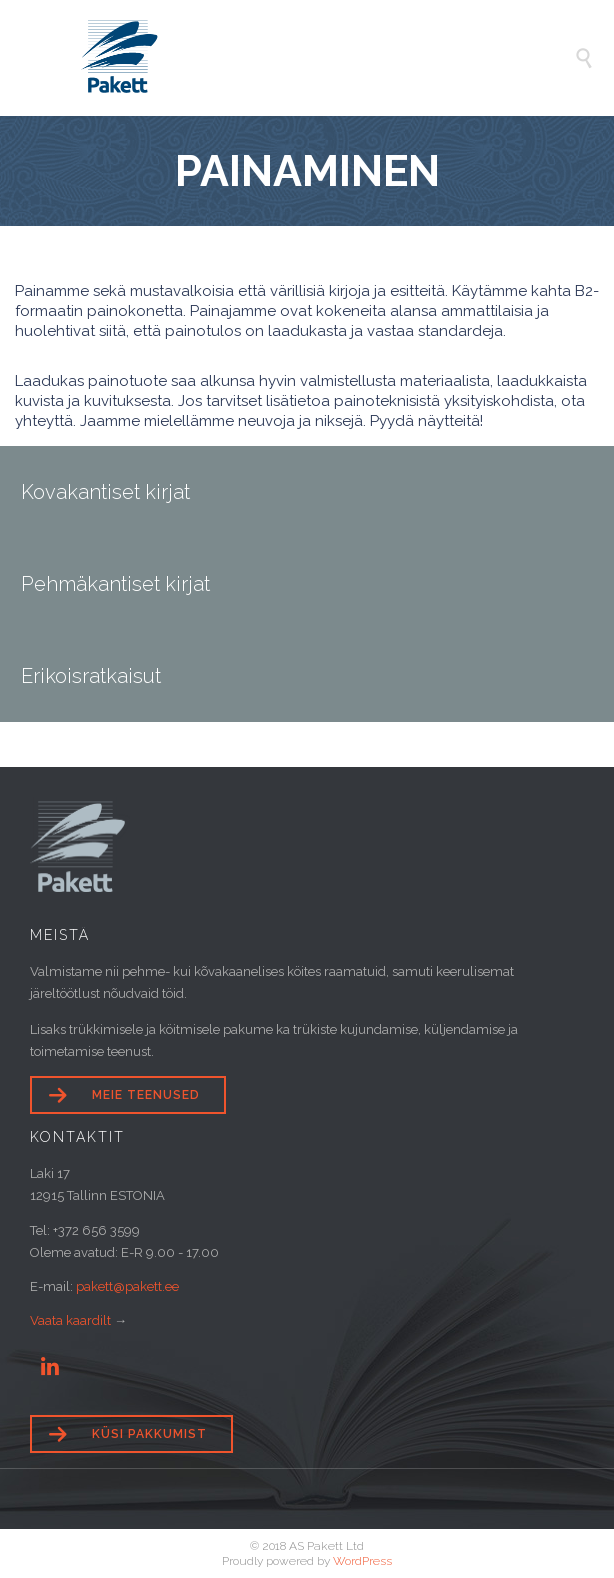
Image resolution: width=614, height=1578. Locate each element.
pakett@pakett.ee (127, 1286)
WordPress (362, 1561)
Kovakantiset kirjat (105, 492)
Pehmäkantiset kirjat (115, 584)
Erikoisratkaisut (91, 676)
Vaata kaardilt (70, 1320)
